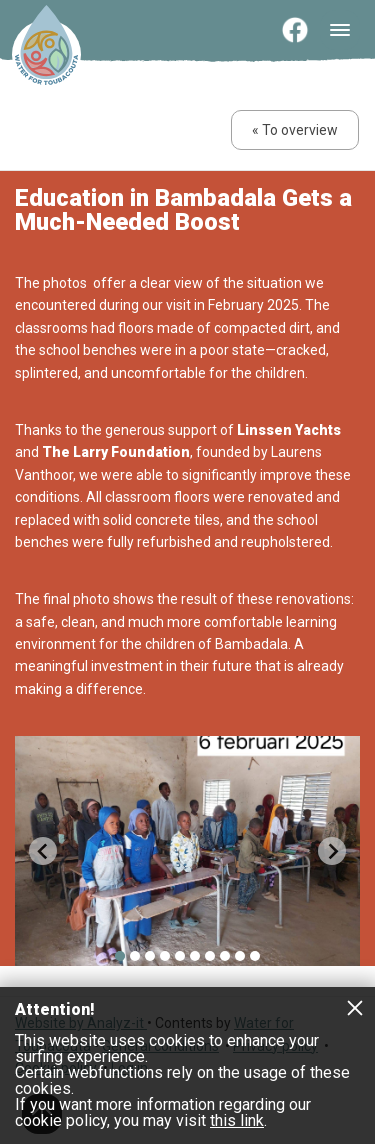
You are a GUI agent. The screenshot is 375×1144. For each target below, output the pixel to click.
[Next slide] (332, 851)
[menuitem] (120, 956)
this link (237, 1120)
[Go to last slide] (43, 851)
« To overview (295, 130)
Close (355, 1007)
